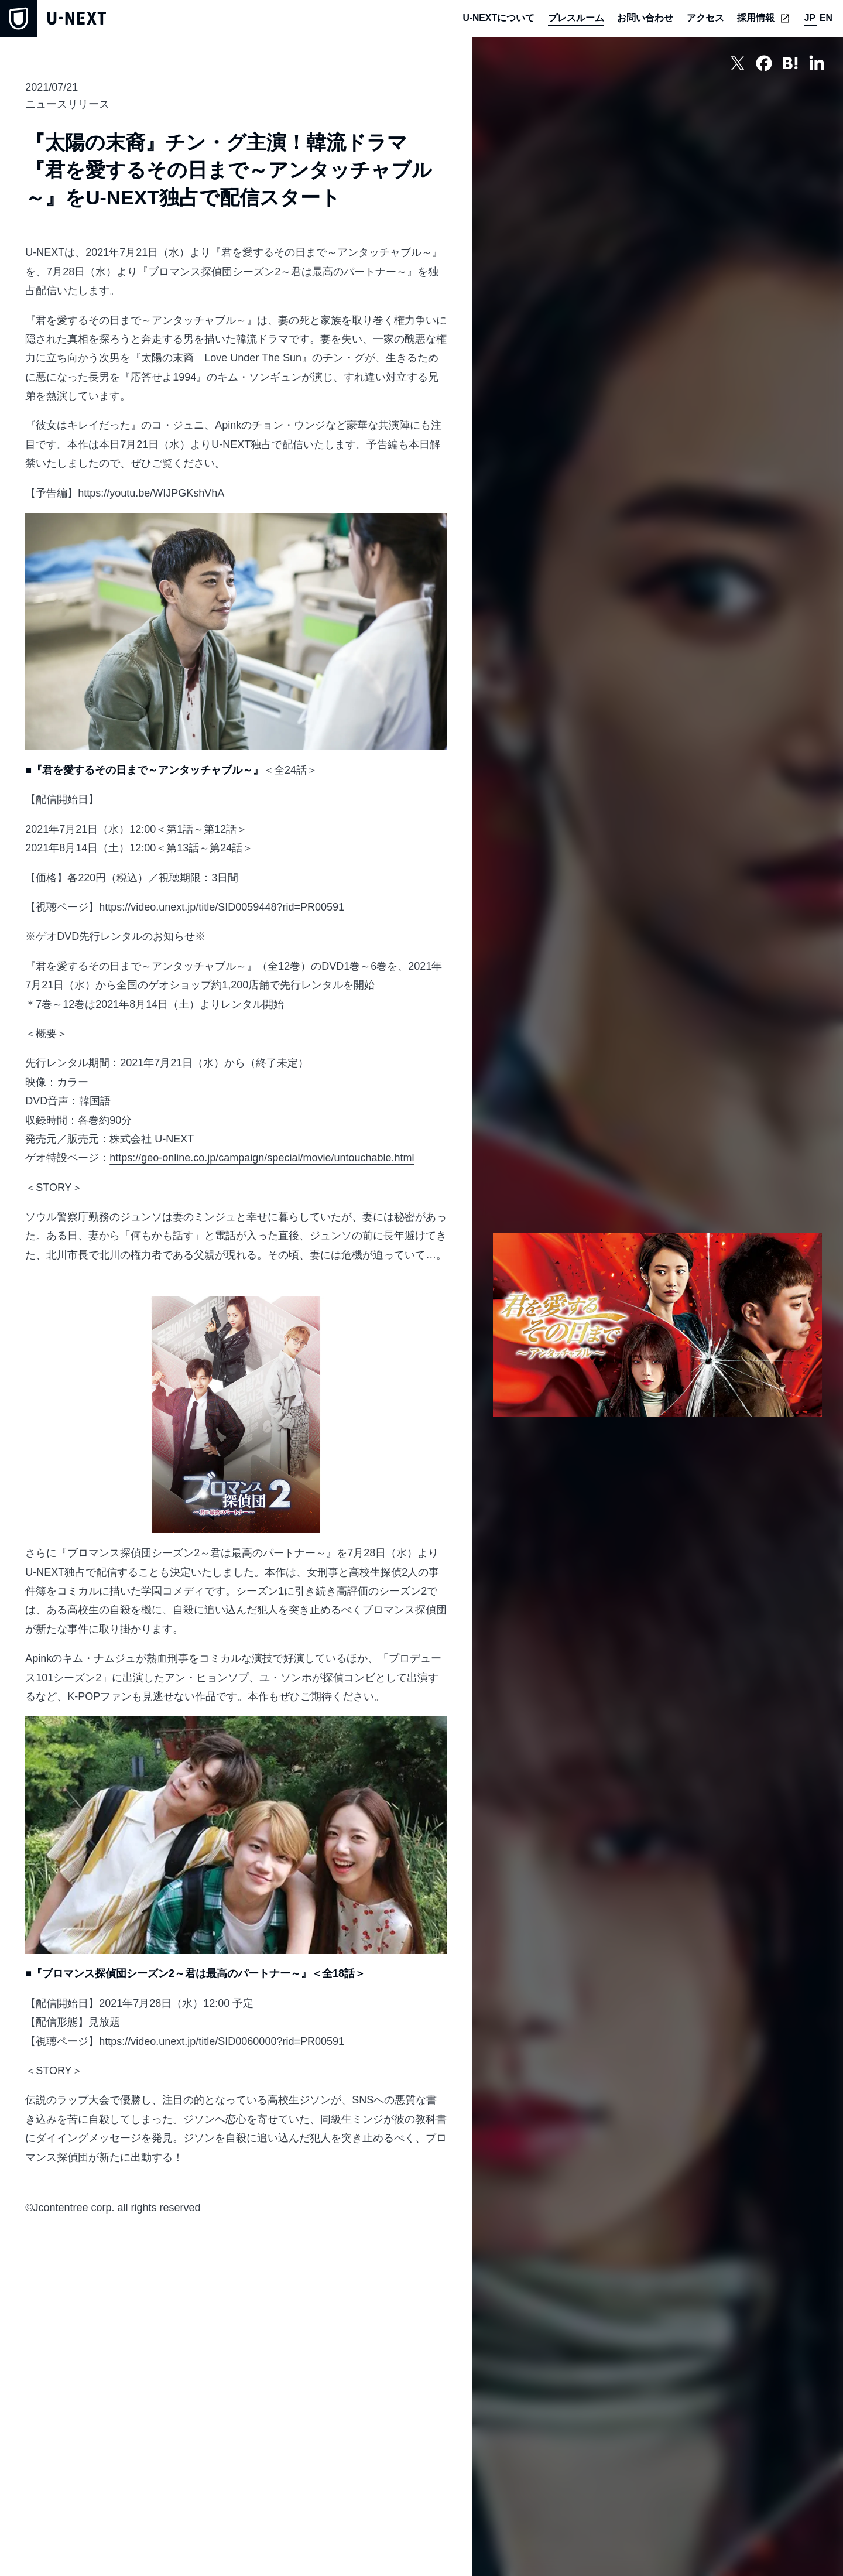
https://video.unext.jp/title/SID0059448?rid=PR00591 (221, 907)
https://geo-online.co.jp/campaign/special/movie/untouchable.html (261, 1158)
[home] (53, 18)
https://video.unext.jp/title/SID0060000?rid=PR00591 (221, 2041)
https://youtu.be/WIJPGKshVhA (151, 493)
